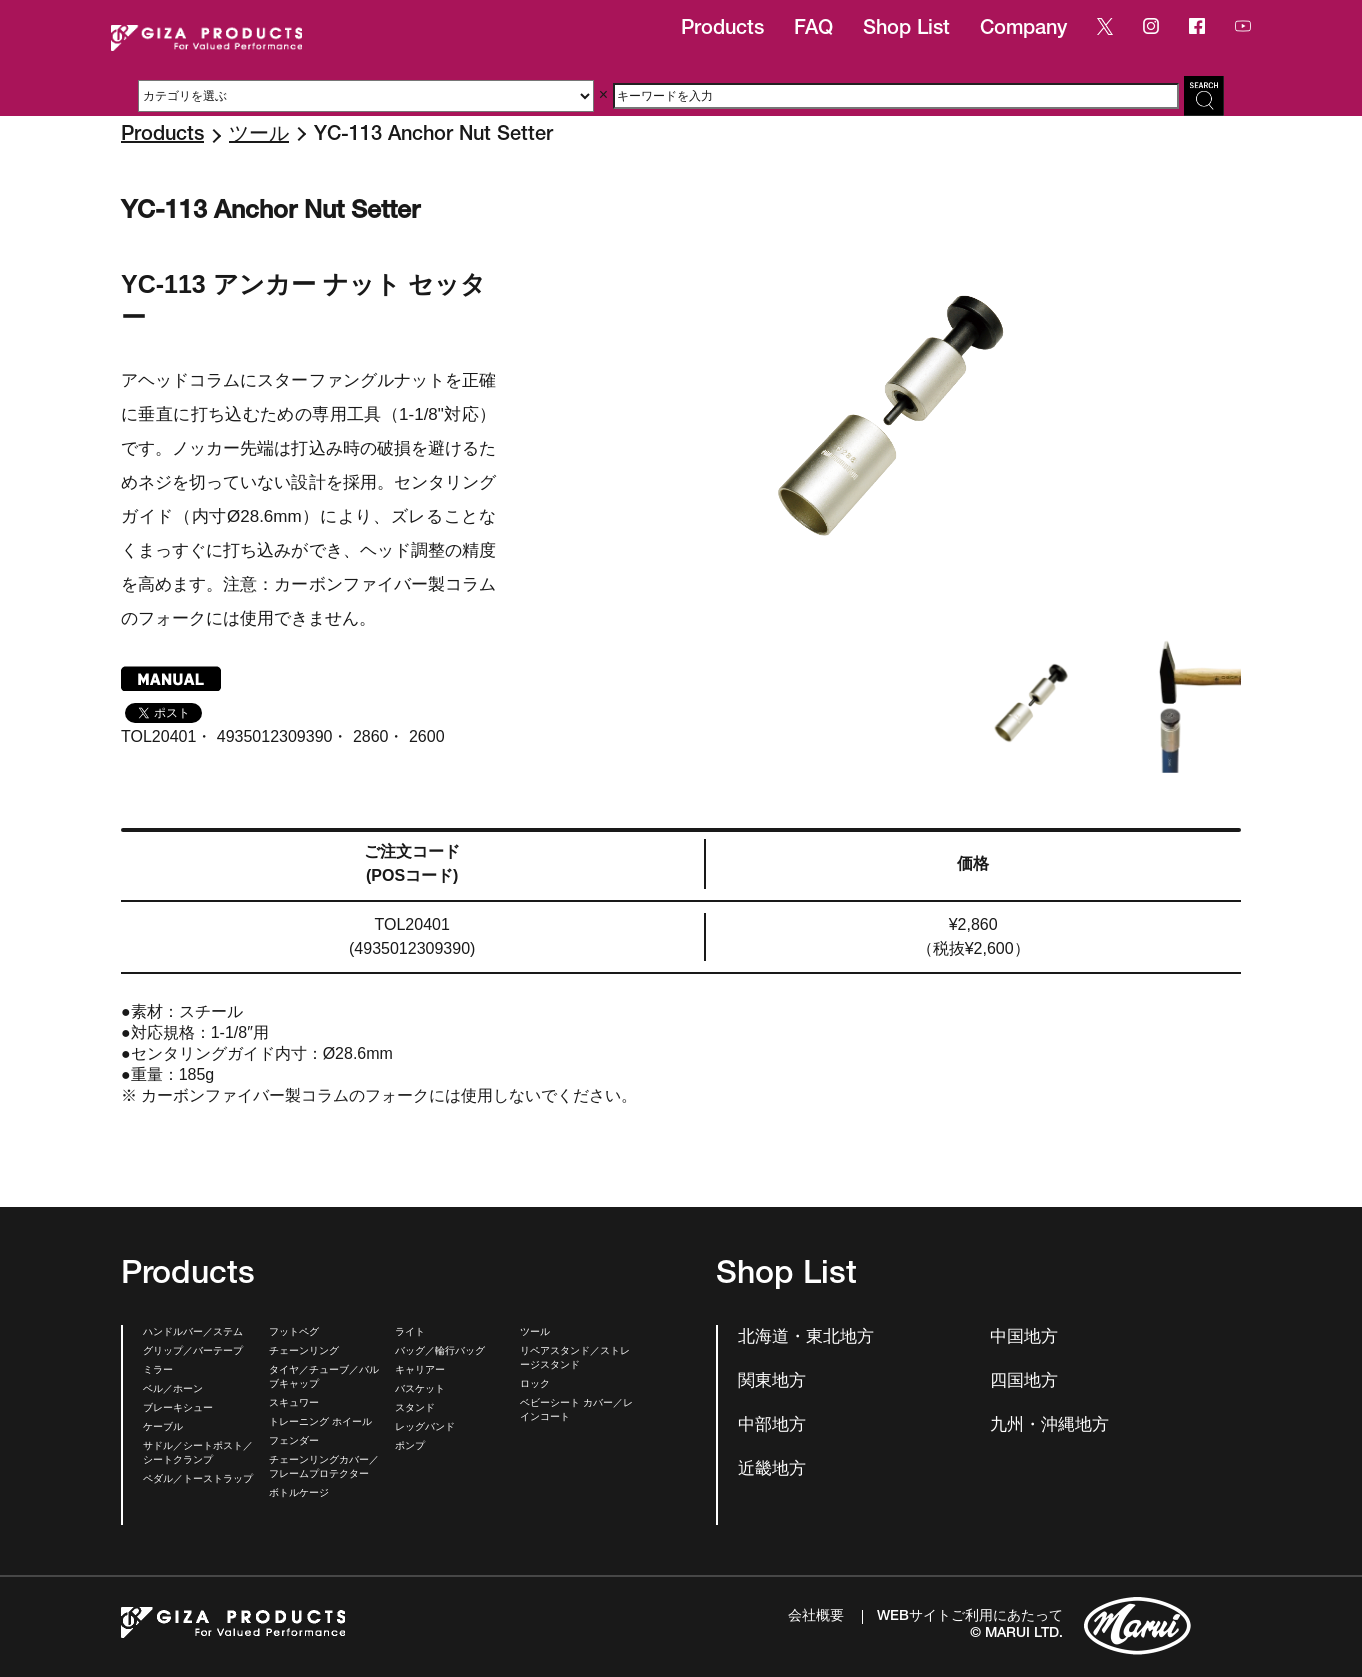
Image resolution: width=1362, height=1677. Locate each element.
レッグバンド (425, 1428)
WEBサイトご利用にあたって (970, 1617)
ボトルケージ (299, 1494)
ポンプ (410, 1447)
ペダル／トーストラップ (198, 1480)
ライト (410, 1333)
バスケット (420, 1390)
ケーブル (163, 1428)
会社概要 (816, 1617)
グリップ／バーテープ (193, 1352)
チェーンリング (304, 1352)
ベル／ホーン (173, 1390)
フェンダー (294, 1442)
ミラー (158, 1371)
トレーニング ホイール (320, 1423)
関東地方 (772, 1382)
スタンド (415, 1409)
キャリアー (420, 1371)
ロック (535, 1385)
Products (722, 30)
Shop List (906, 30)
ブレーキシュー (178, 1409)
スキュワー (294, 1404)
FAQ (813, 30)
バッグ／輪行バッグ (440, 1352)
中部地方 (772, 1426)
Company (1023, 30)
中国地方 (1024, 1338)
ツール (259, 136)
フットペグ (294, 1333)
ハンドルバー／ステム (193, 1333)
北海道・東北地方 (806, 1338)
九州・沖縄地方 (1049, 1426)
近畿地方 (772, 1470)
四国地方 (1024, 1382)
